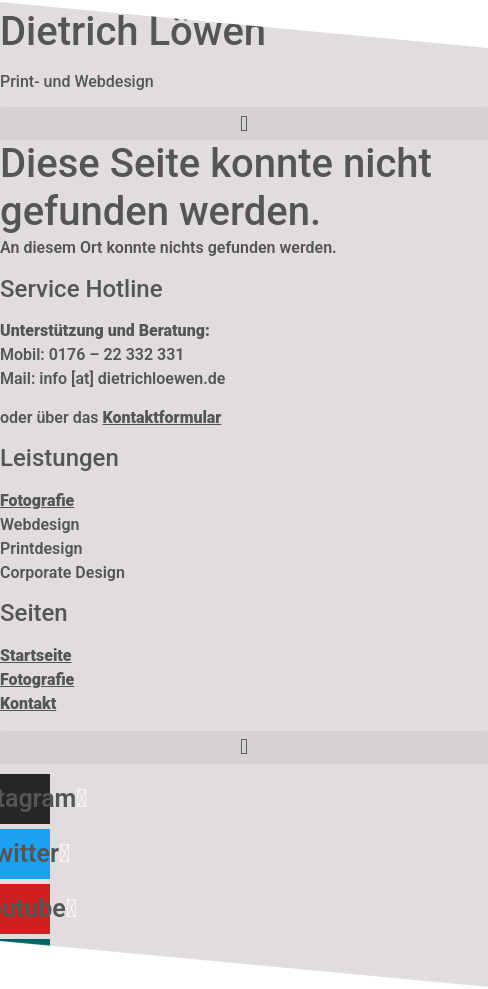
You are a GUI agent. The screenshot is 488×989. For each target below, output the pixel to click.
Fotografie (37, 679)
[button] (244, 123)
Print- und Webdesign (77, 81)
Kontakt (28, 703)
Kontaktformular (161, 417)
